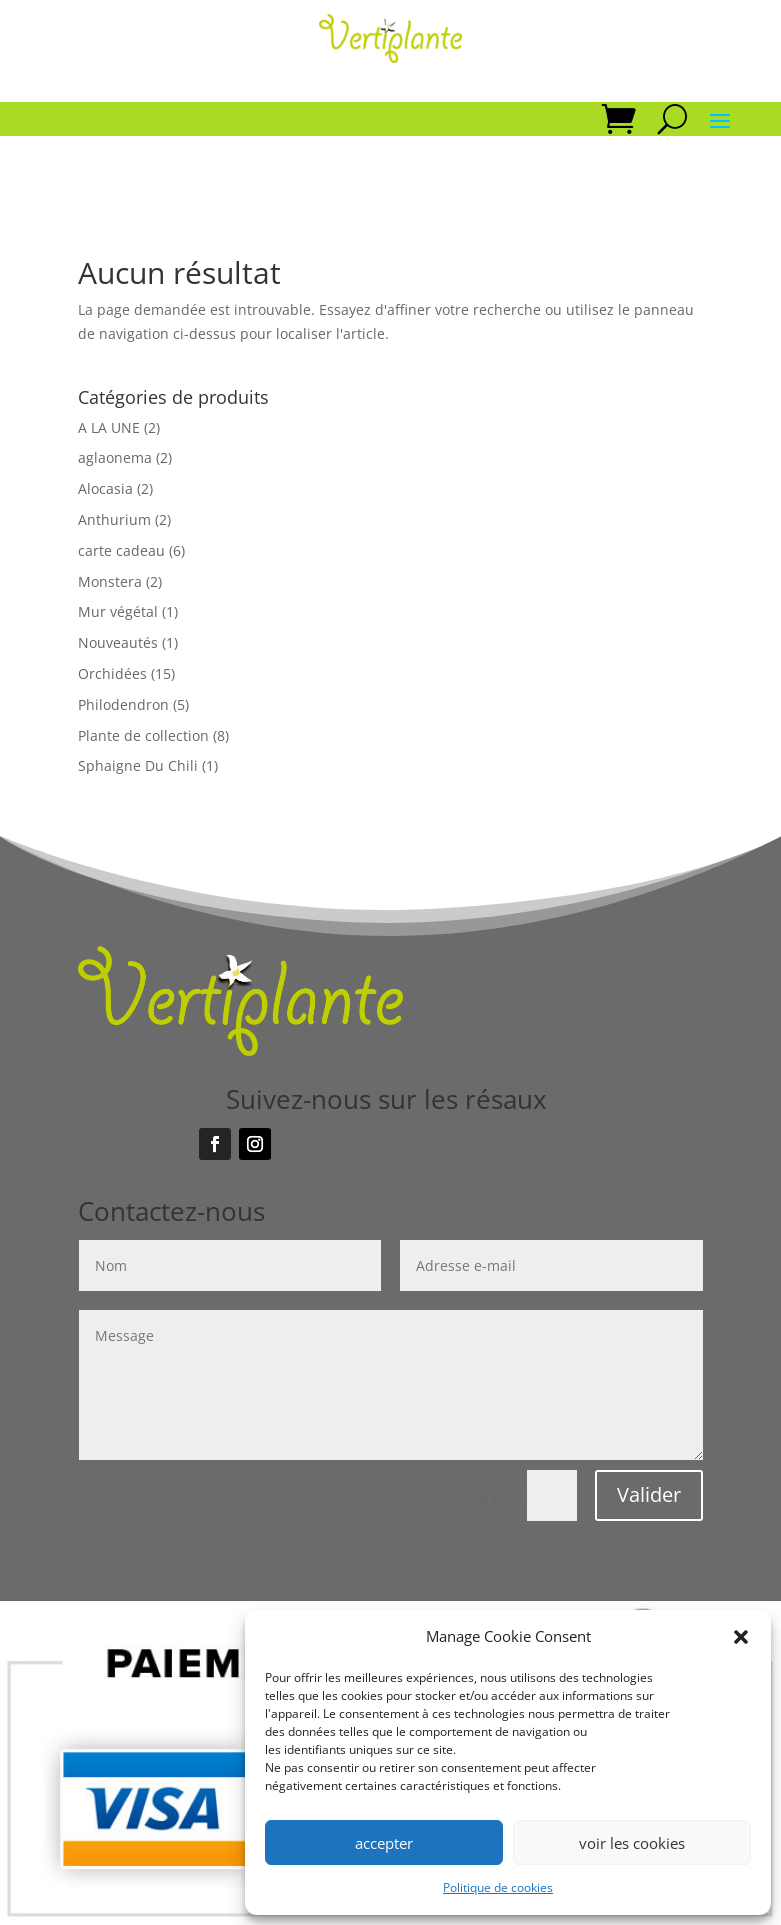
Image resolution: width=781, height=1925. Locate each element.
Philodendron (123, 704)
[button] (741, 1637)
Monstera (110, 581)
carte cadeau (121, 550)
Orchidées (112, 673)
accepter (384, 1843)
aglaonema (115, 457)
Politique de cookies (498, 1887)
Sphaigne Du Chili (138, 765)
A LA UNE (109, 427)
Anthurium (114, 519)
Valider (649, 1494)
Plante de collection (143, 735)
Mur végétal (118, 611)
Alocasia (105, 488)
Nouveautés (118, 642)
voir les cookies (632, 1843)
